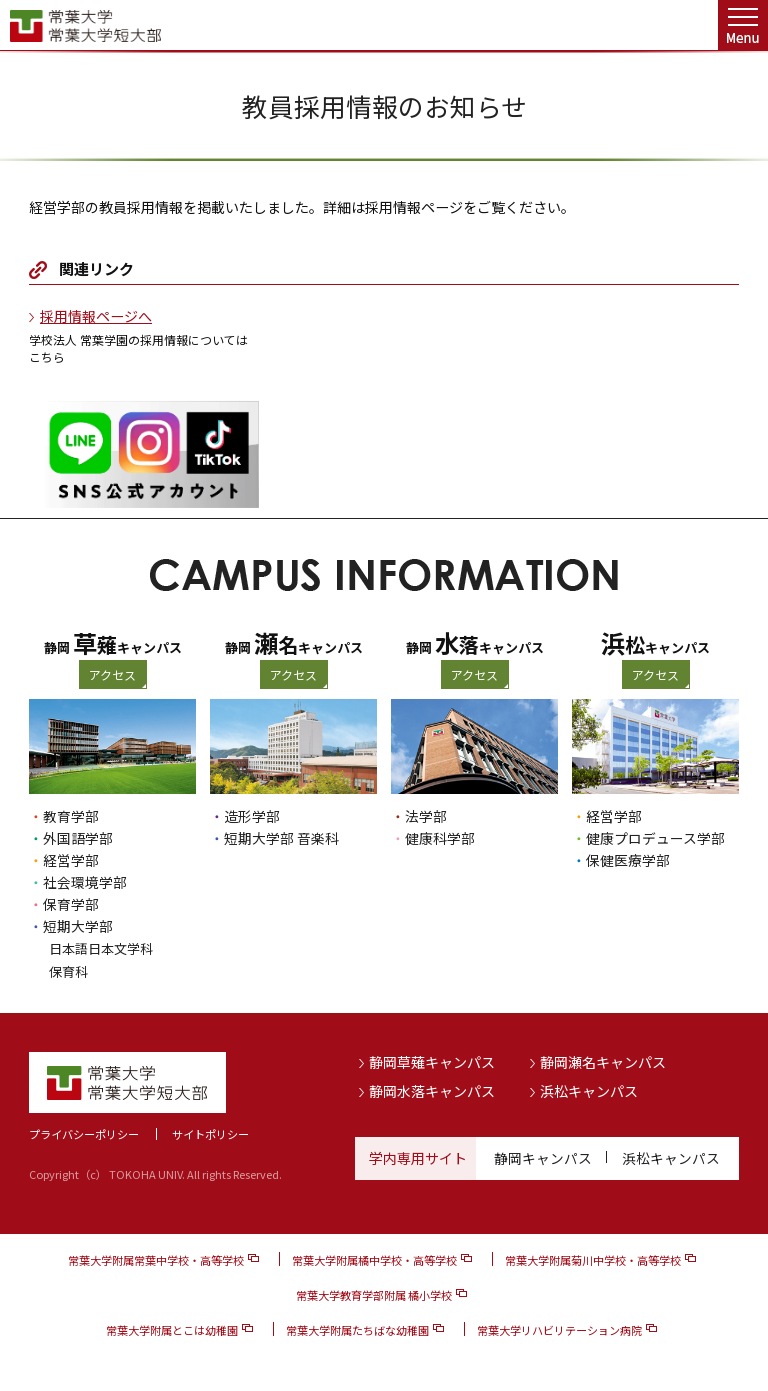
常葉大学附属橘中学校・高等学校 (374, 1258)
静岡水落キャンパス (432, 1089)
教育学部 (71, 816)
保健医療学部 (628, 860)
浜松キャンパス (589, 1089)
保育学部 (71, 904)
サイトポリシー (210, 1132)
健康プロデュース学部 (655, 838)
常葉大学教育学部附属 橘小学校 (374, 1293)
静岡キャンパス (543, 1156)
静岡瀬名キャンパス (603, 1060)
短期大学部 (78, 926)
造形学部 (252, 816)
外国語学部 (78, 838)
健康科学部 (440, 838)
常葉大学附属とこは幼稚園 (172, 1328)
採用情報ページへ (96, 316)
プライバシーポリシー (84, 1132)
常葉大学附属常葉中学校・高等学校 (156, 1258)
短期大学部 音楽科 (281, 838)
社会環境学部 (85, 882)
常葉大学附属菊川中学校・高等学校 (593, 1258)
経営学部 (71, 860)
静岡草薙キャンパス (432, 1060)
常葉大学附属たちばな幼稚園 (357, 1328)
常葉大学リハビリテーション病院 (559, 1328)
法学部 (426, 816)
